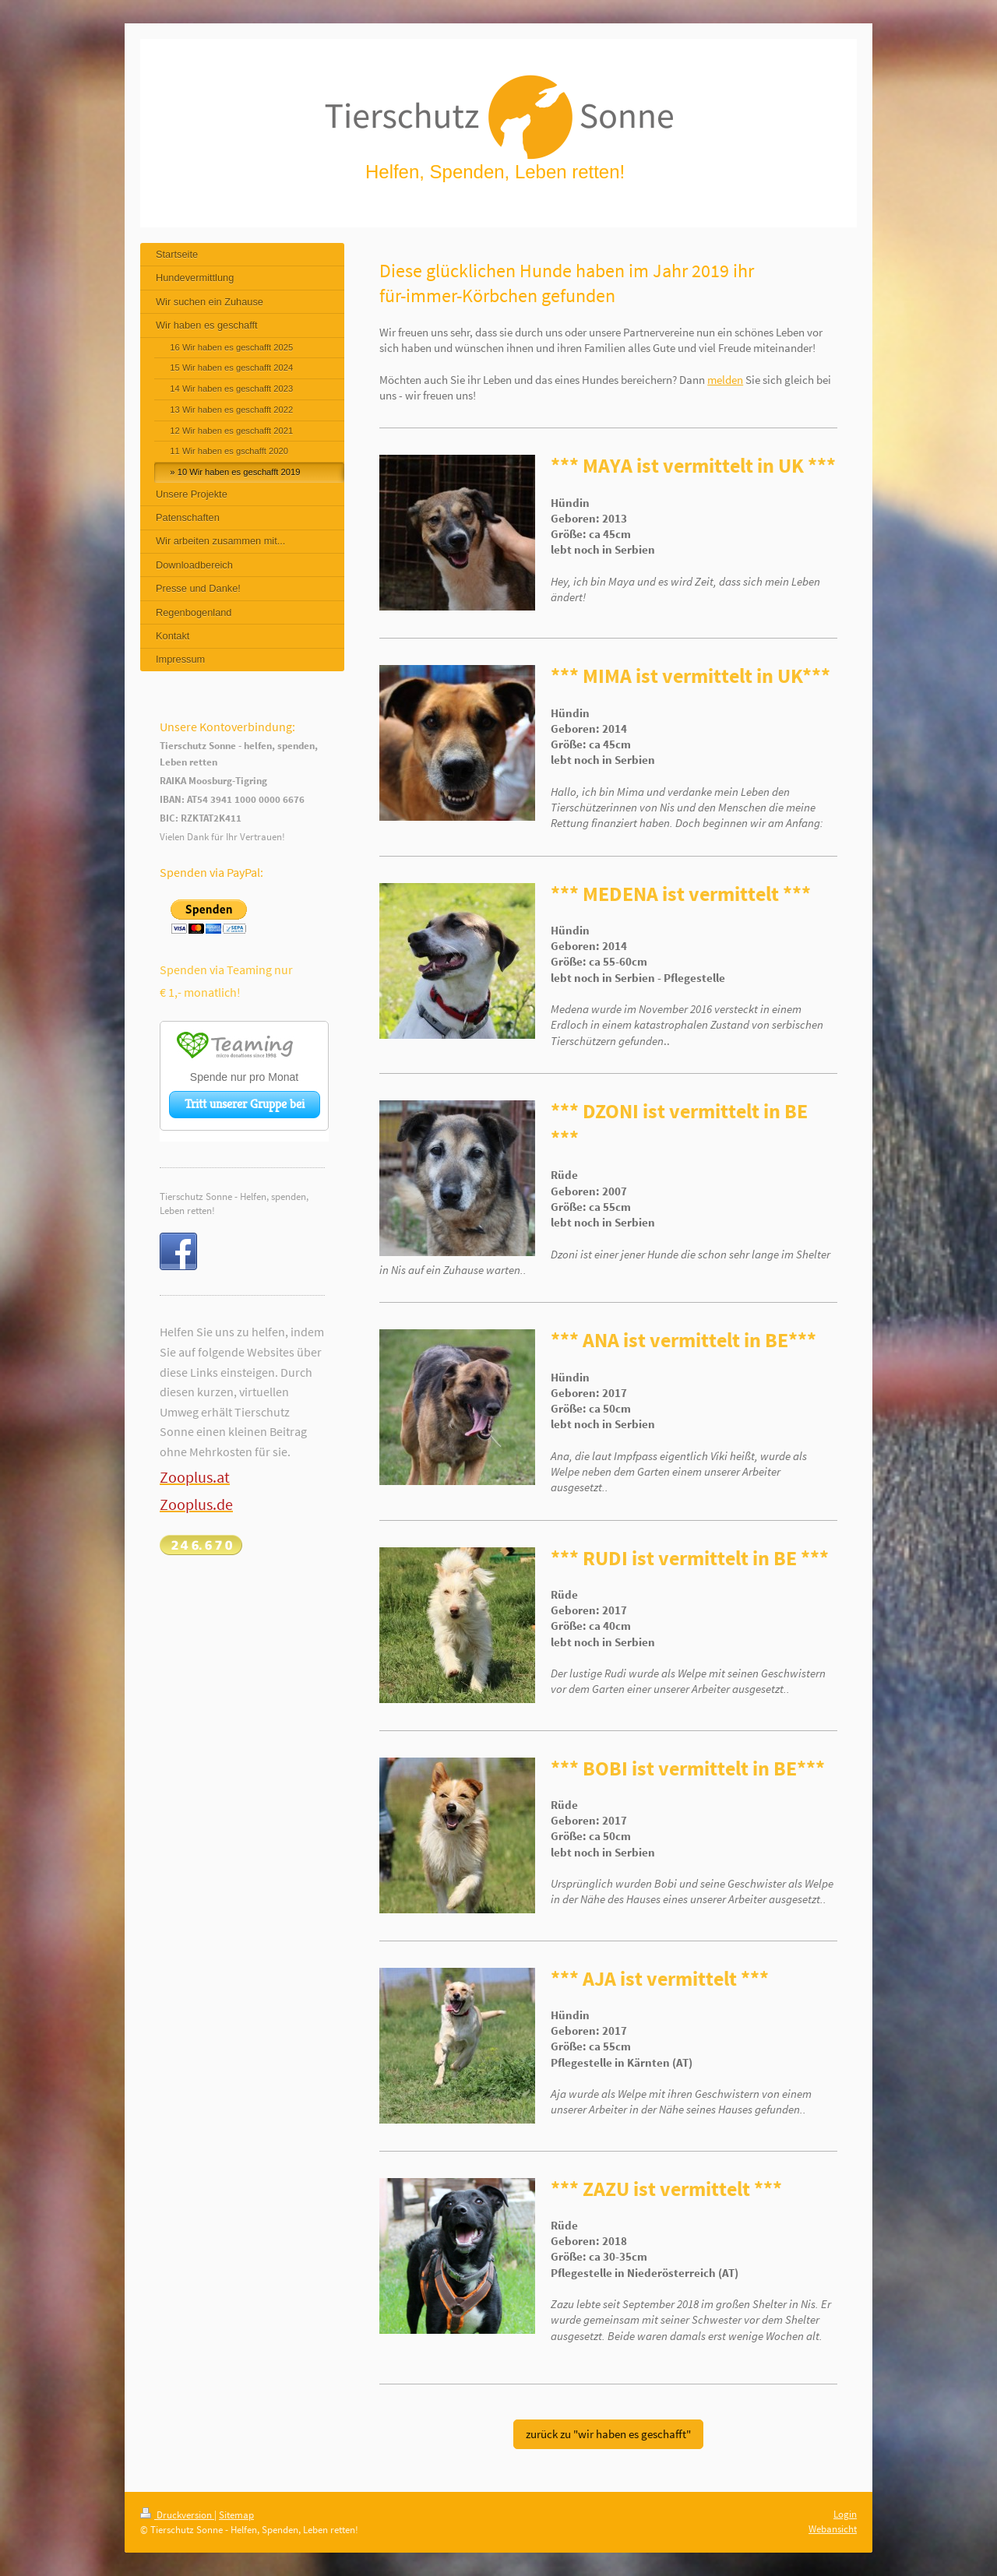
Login (845, 2514)
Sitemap (236, 2514)
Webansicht (833, 2529)
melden (725, 379)
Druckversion (177, 2514)
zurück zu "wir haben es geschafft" (608, 2433)
